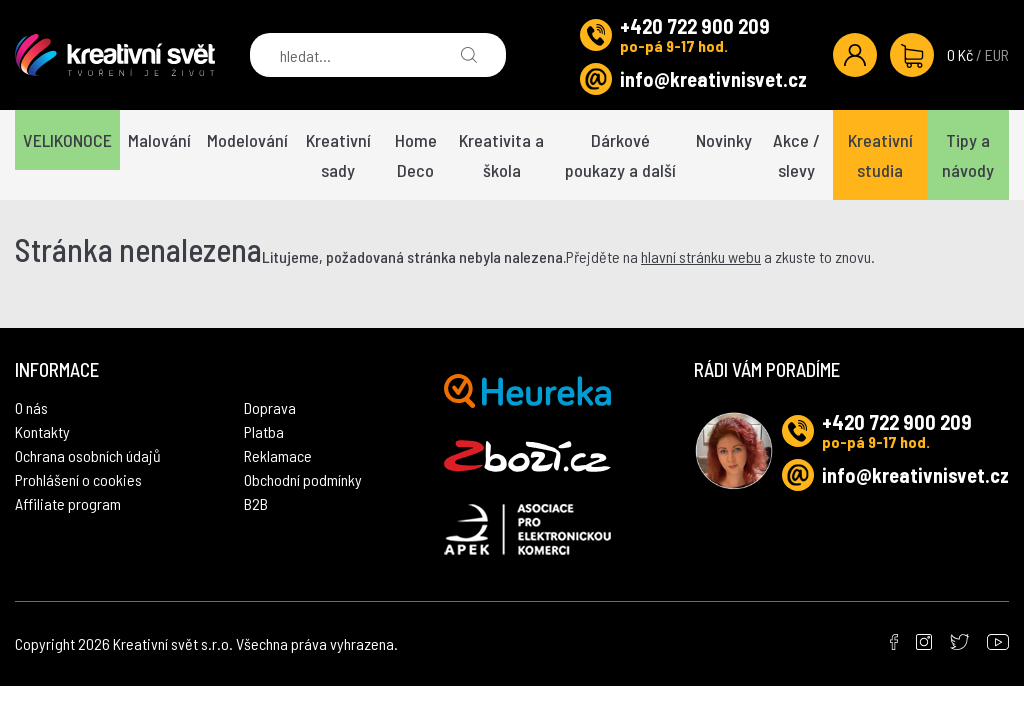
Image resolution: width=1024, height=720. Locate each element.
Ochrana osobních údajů (88, 455)
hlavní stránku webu (701, 256)
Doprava (270, 407)
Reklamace (278, 455)
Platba (264, 431)
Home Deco (416, 155)
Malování (159, 140)
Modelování (247, 140)
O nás (31, 407)
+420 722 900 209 (695, 26)
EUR (997, 54)
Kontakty (42, 431)
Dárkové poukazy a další (620, 155)
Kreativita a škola (501, 155)
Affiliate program (68, 503)
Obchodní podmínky (303, 479)
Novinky (724, 140)
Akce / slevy (796, 155)
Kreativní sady (338, 155)
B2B (256, 503)
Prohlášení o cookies (78, 479)
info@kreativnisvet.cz (713, 79)
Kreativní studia (880, 155)
